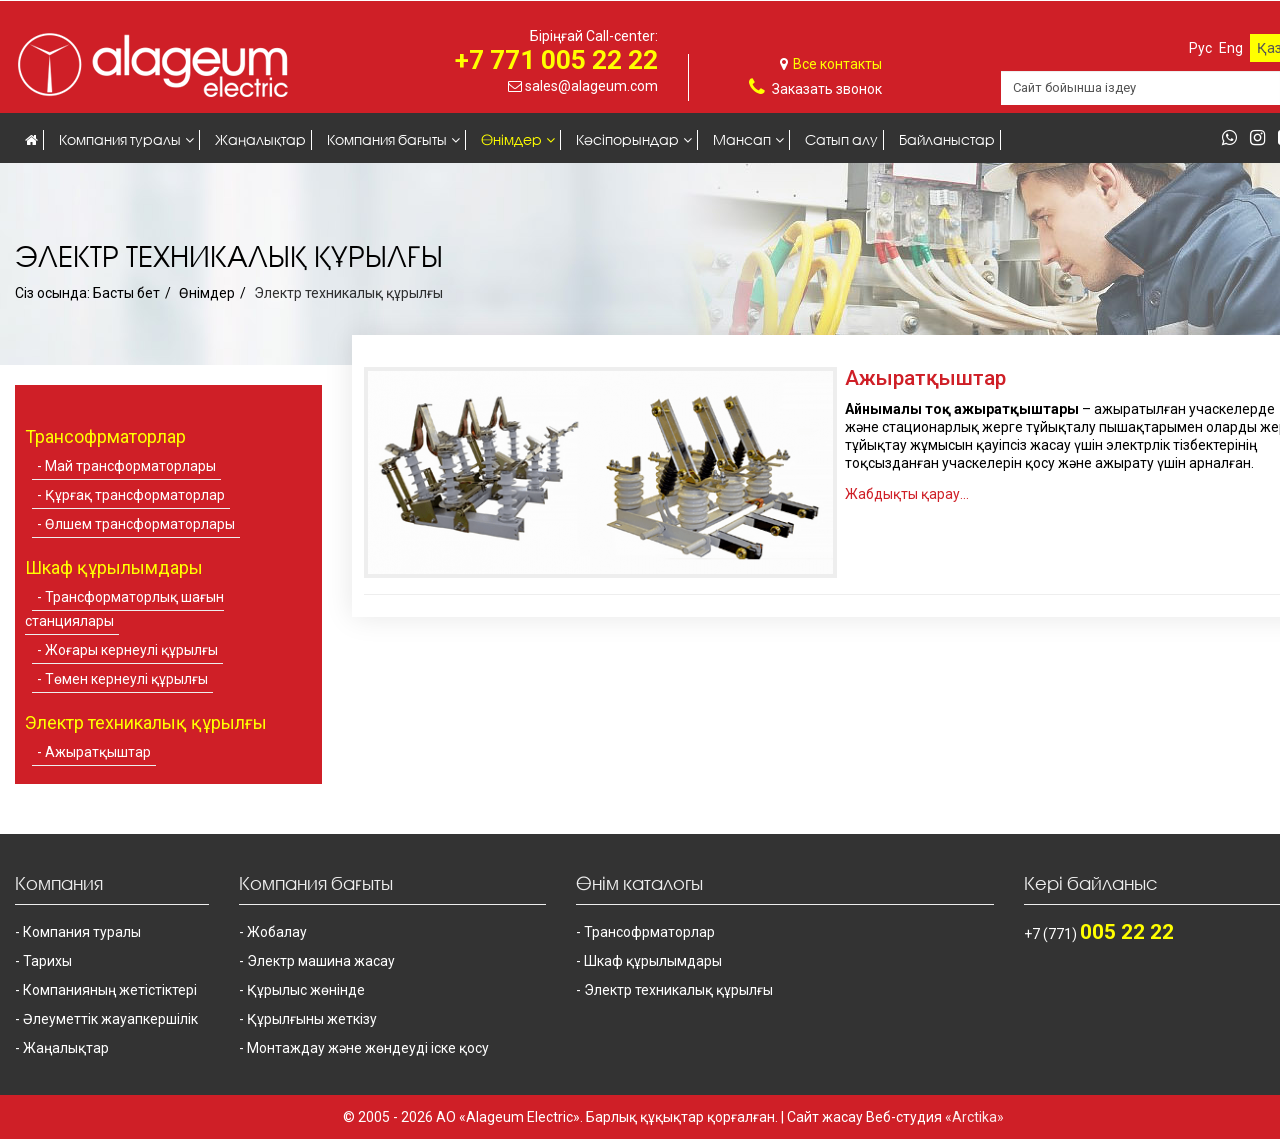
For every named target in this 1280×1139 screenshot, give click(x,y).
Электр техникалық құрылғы (678, 990)
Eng (1231, 48)
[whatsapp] (1234, 139)
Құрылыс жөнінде (306, 990)
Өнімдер (511, 139)
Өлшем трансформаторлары (140, 524)
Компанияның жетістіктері (110, 990)
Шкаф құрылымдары (653, 961)
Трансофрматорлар (649, 932)
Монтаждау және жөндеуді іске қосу (368, 1048)
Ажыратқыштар (98, 752)
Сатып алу (841, 139)
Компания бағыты (387, 139)
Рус (1200, 48)
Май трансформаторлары (130, 466)
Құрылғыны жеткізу (312, 1019)
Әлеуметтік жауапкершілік (110, 1019)
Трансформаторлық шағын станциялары (124, 609)
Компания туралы (120, 139)
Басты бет (126, 293)
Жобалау (277, 932)
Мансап (742, 139)
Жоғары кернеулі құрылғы (131, 650)
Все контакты (837, 64)
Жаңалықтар (260, 139)
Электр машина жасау (321, 961)
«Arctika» (974, 1117)
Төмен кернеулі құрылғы (126, 679)
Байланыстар (947, 139)
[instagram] (1262, 139)
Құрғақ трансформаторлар (135, 495)
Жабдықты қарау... (907, 494)
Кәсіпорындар (627, 139)
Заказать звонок (827, 89)
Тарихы (47, 961)
